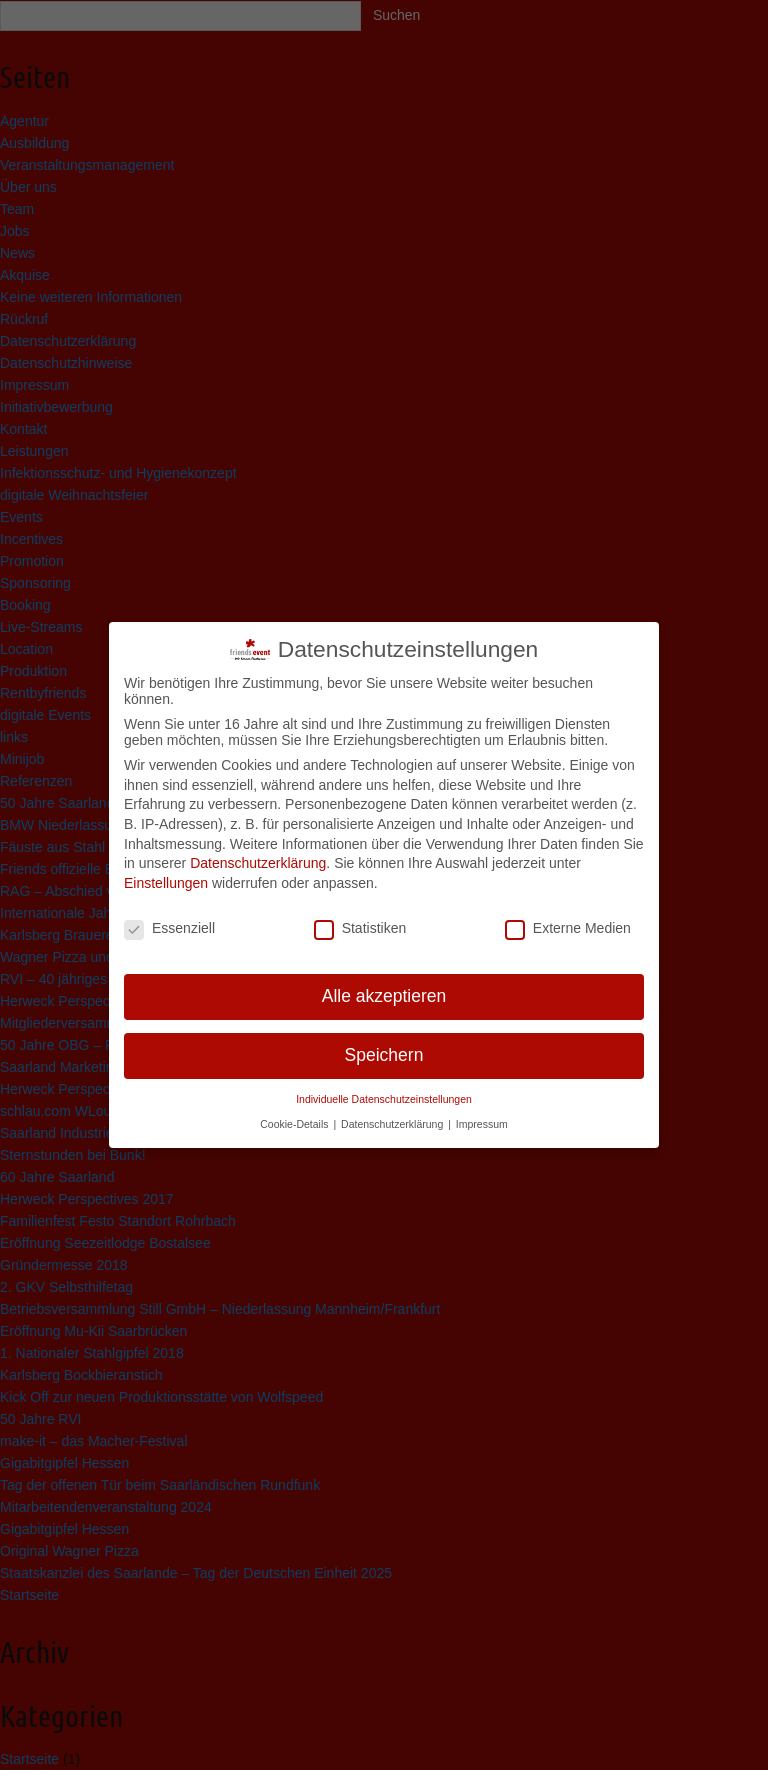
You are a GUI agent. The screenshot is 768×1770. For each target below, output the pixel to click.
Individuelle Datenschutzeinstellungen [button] (384, 1090)
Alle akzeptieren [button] (384, 988)
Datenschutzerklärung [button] (393, 1115)
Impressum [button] (482, 1115)
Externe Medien (568, 919)
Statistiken (360, 919)
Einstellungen (166, 874)
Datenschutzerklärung (258, 854)
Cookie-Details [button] (295, 1115)
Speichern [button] (384, 1047)
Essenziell (169, 919)
